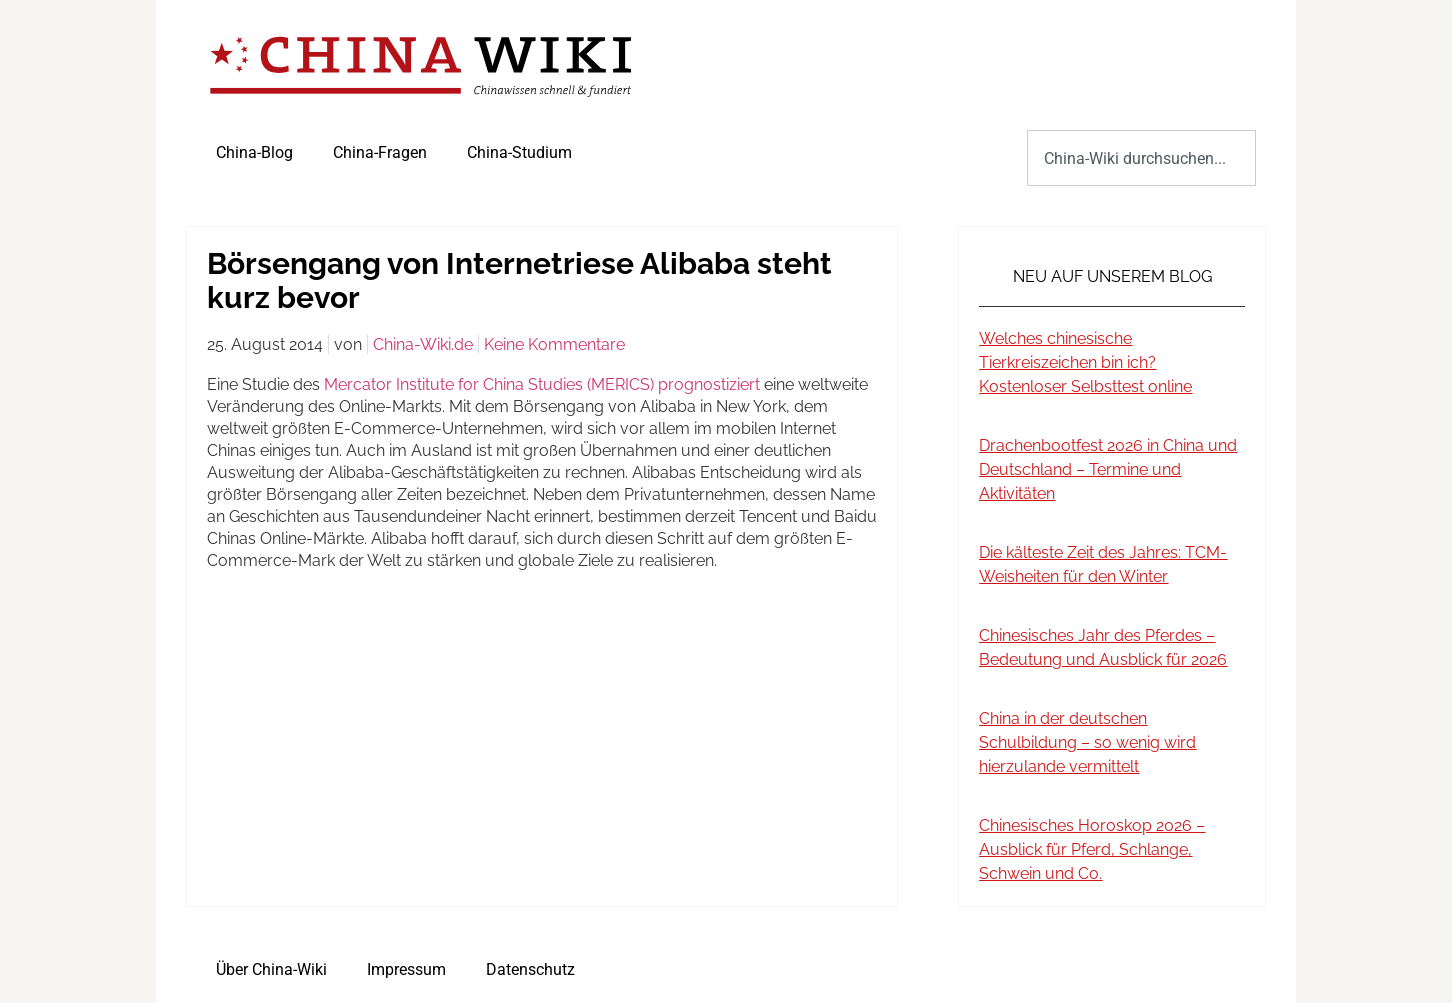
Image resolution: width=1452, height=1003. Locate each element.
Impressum (406, 969)
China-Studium (519, 152)
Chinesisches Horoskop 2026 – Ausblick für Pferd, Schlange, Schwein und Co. (1092, 849)
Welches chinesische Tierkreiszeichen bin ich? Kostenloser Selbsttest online (1085, 362)
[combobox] (1141, 158)
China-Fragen (380, 152)
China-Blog (254, 152)
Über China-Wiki (271, 969)
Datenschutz (530, 969)
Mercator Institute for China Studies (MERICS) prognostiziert (542, 384)
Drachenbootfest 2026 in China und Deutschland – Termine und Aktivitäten (1108, 469)
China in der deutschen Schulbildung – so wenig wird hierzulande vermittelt (1087, 742)
